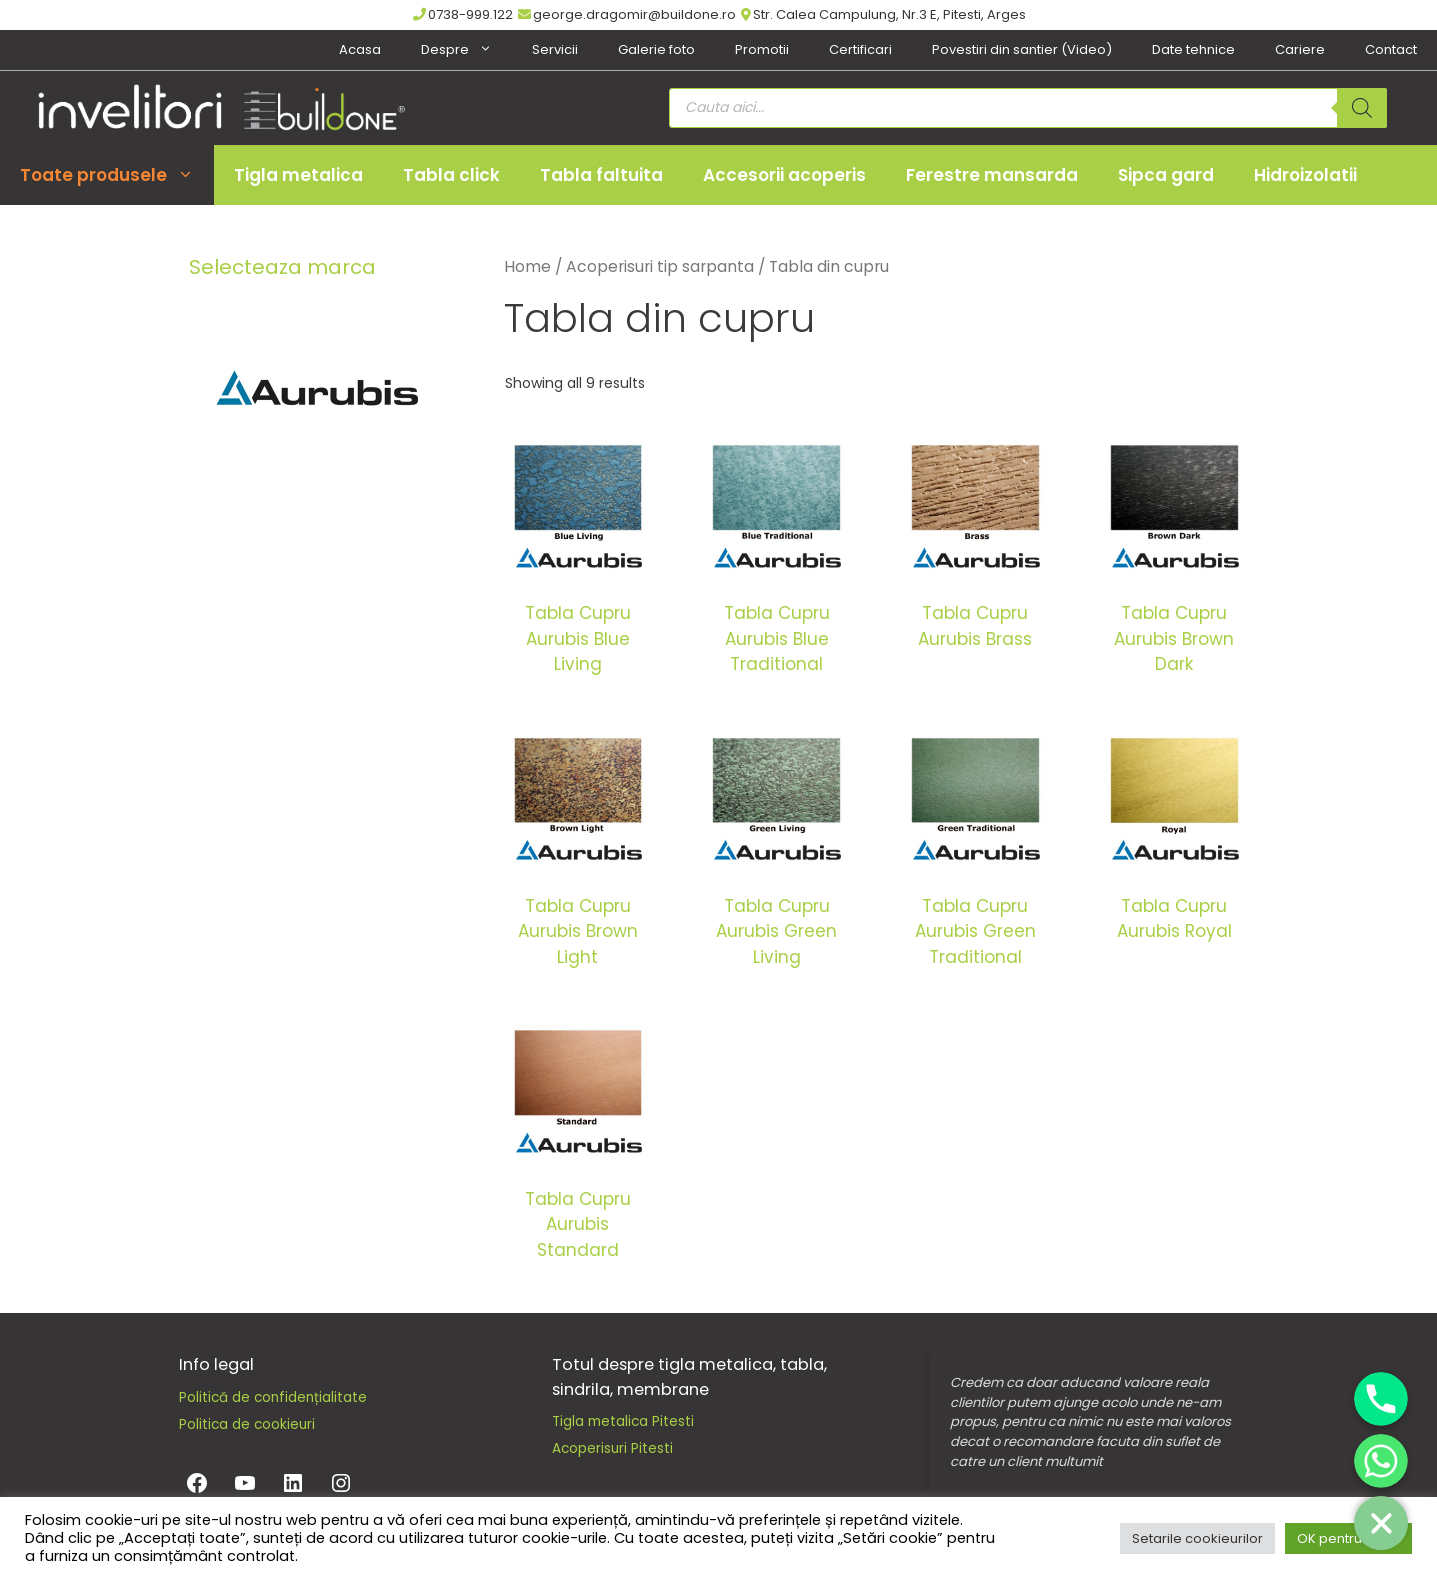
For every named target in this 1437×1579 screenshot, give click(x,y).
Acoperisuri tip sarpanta (660, 266)
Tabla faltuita (601, 175)
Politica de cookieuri (247, 1424)
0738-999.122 (463, 14)
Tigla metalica (298, 175)
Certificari (860, 49)
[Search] (1362, 108)
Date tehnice (1193, 49)
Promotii (762, 49)
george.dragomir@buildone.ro (627, 14)
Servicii (555, 49)
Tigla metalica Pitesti (623, 1421)
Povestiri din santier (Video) (1022, 49)
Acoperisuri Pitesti (612, 1448)
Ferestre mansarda (992, 175)
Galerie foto (656, 49)
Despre (466, 50)
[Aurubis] (319, 391)
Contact (1391, 49)
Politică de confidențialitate (273, 1397)
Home (527, 266)
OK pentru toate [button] (1348, 1538)
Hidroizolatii (1305, 175)
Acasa (360, 49)
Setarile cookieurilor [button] (1197, 1538)
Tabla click (451, 175)
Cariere (1300, 49)
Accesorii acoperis (784, 175)
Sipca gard (1166, 175)
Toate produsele (117, 175)
